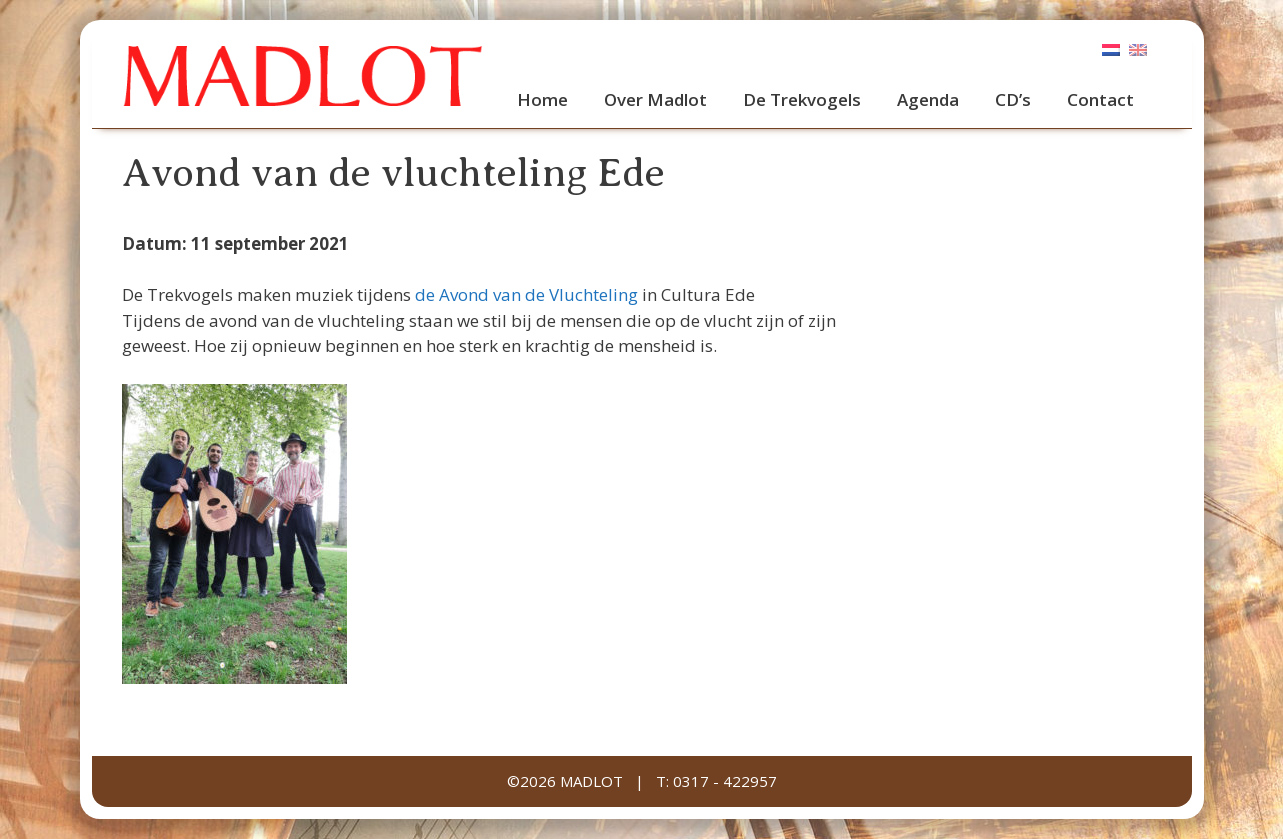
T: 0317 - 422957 (716, 781)
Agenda (928, 99)
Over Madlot (655, 99)
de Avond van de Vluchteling (528, 294)
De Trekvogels (802, 99)
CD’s (1013, 99)
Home (542, 99)
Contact (1100, 99)
